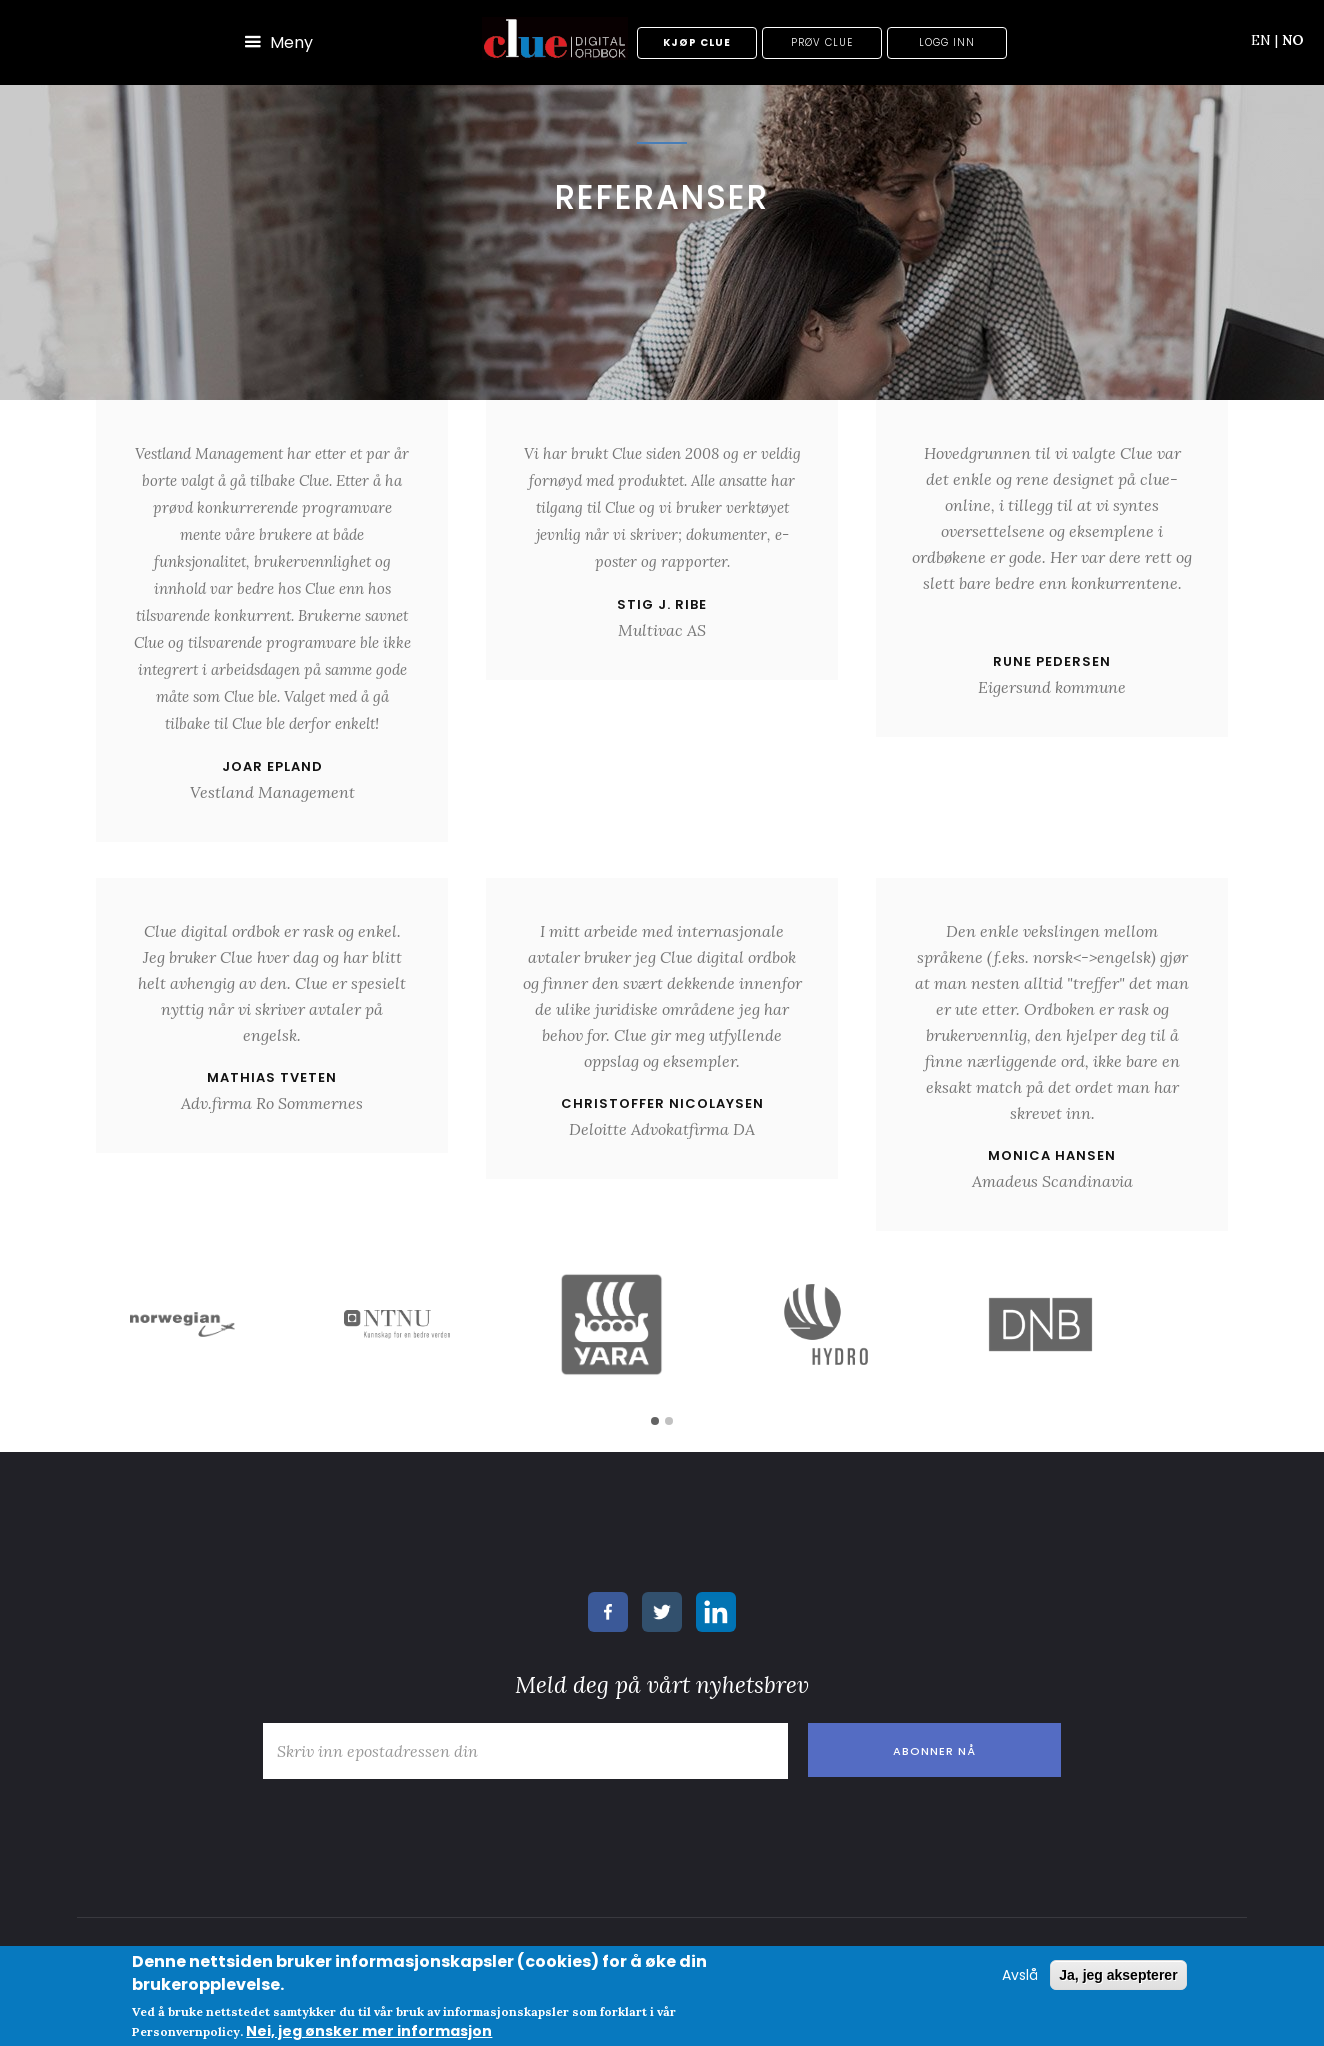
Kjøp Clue (697, 42)
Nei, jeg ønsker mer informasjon (369, 2031)
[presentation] (405, 1828)
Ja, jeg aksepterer (1118, 1975)
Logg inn (947, 42)
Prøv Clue (822, 42)
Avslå (1020, 1975)
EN (1264, 40)
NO (1293, 40)
